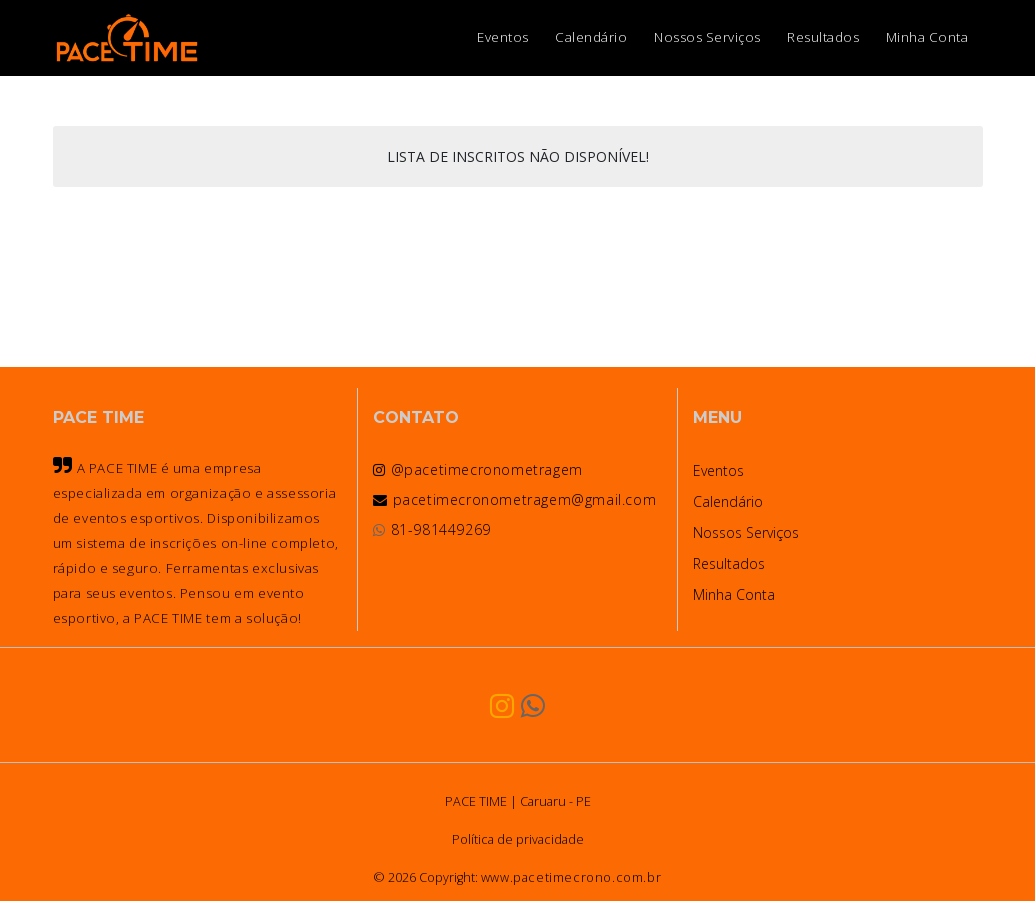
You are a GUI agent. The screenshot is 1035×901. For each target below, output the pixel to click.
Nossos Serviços (707, 37)
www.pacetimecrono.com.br (571, 877)
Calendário (591, 37)
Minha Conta (927, 37)
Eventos (503, 37)
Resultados (823, 37)
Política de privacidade (518, 839)
